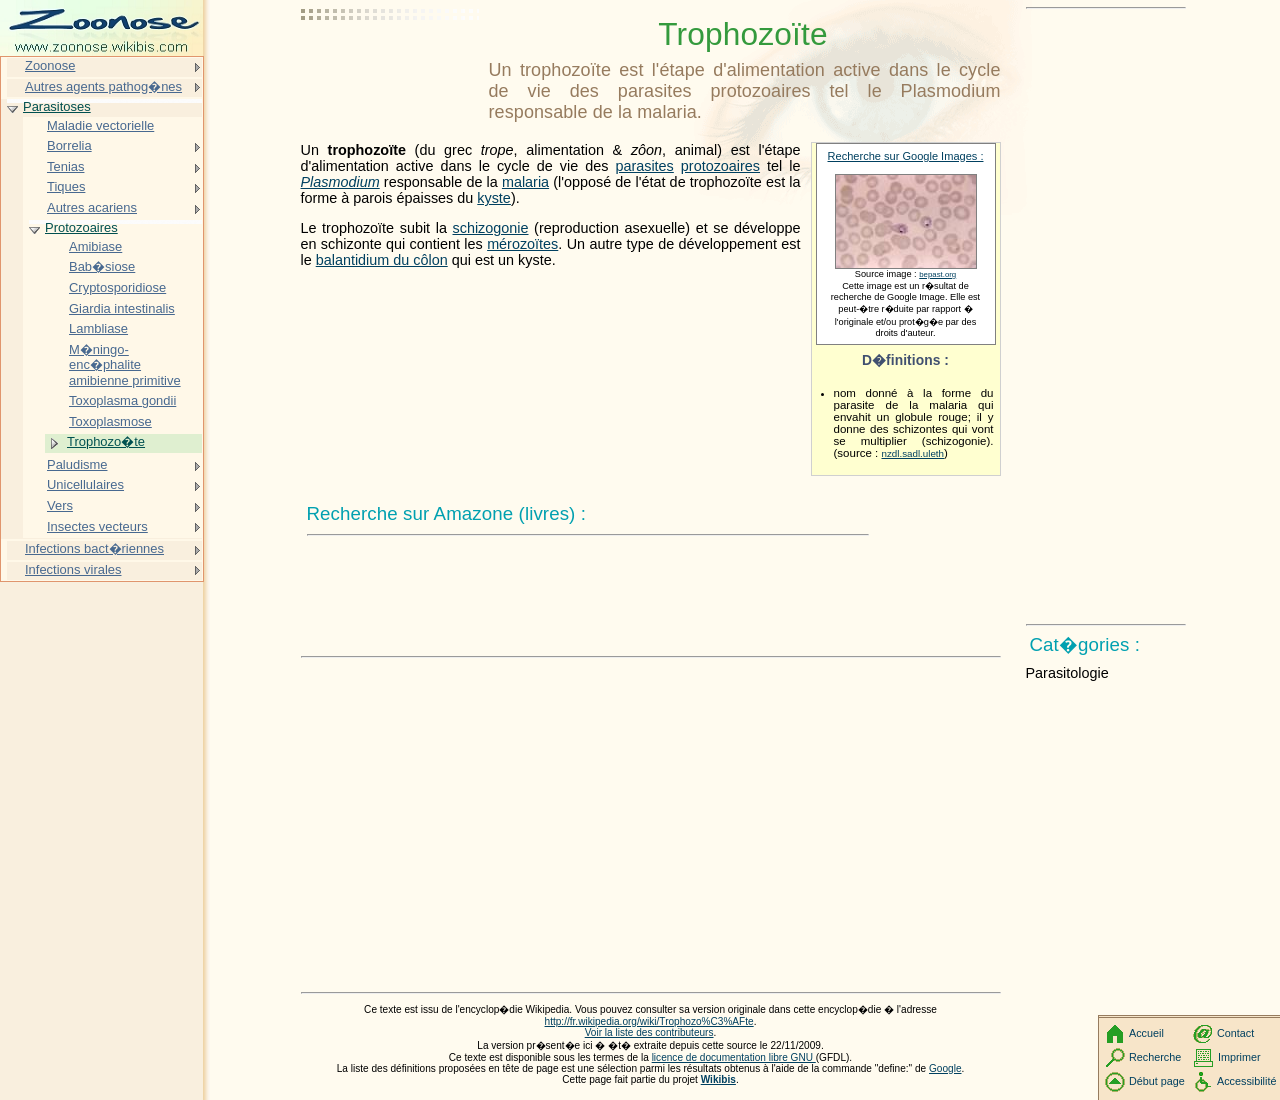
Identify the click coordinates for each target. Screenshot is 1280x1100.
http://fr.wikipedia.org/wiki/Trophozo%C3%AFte (649, 1021)
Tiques (66, 186)
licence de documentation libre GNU (734, 1057)
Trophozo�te (106, 441)
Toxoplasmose (110, 421)
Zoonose (50, 65)
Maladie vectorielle (100, 125)
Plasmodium (340, 182)
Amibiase (95, 246)
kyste (494, 198)
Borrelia (69, 145)
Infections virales (73, 569)
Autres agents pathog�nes (103, 86)
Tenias (65, 166)
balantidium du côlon (382, 260)
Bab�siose (102, 266)
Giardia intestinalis (122, 308)
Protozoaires (81, 227)
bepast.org (937, 274)
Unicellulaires (85, 484)
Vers (60, 505)
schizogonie (491, 228)
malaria (525, 182)
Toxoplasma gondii (122, 400)
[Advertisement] (391, 65)
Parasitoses (57, 106)
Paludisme (77, 464)
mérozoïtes (522, 244)
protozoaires (720, 166)
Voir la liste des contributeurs (649, 1032)
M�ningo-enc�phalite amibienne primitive (125, 365)
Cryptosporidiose (117, 287)
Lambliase (98, 328)
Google (945, 1068)
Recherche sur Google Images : (906, 156)
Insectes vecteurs (97, 526)
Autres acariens (92, 207)
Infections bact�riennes (94, 548)
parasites (644, 166)
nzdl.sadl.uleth (913, 453)
